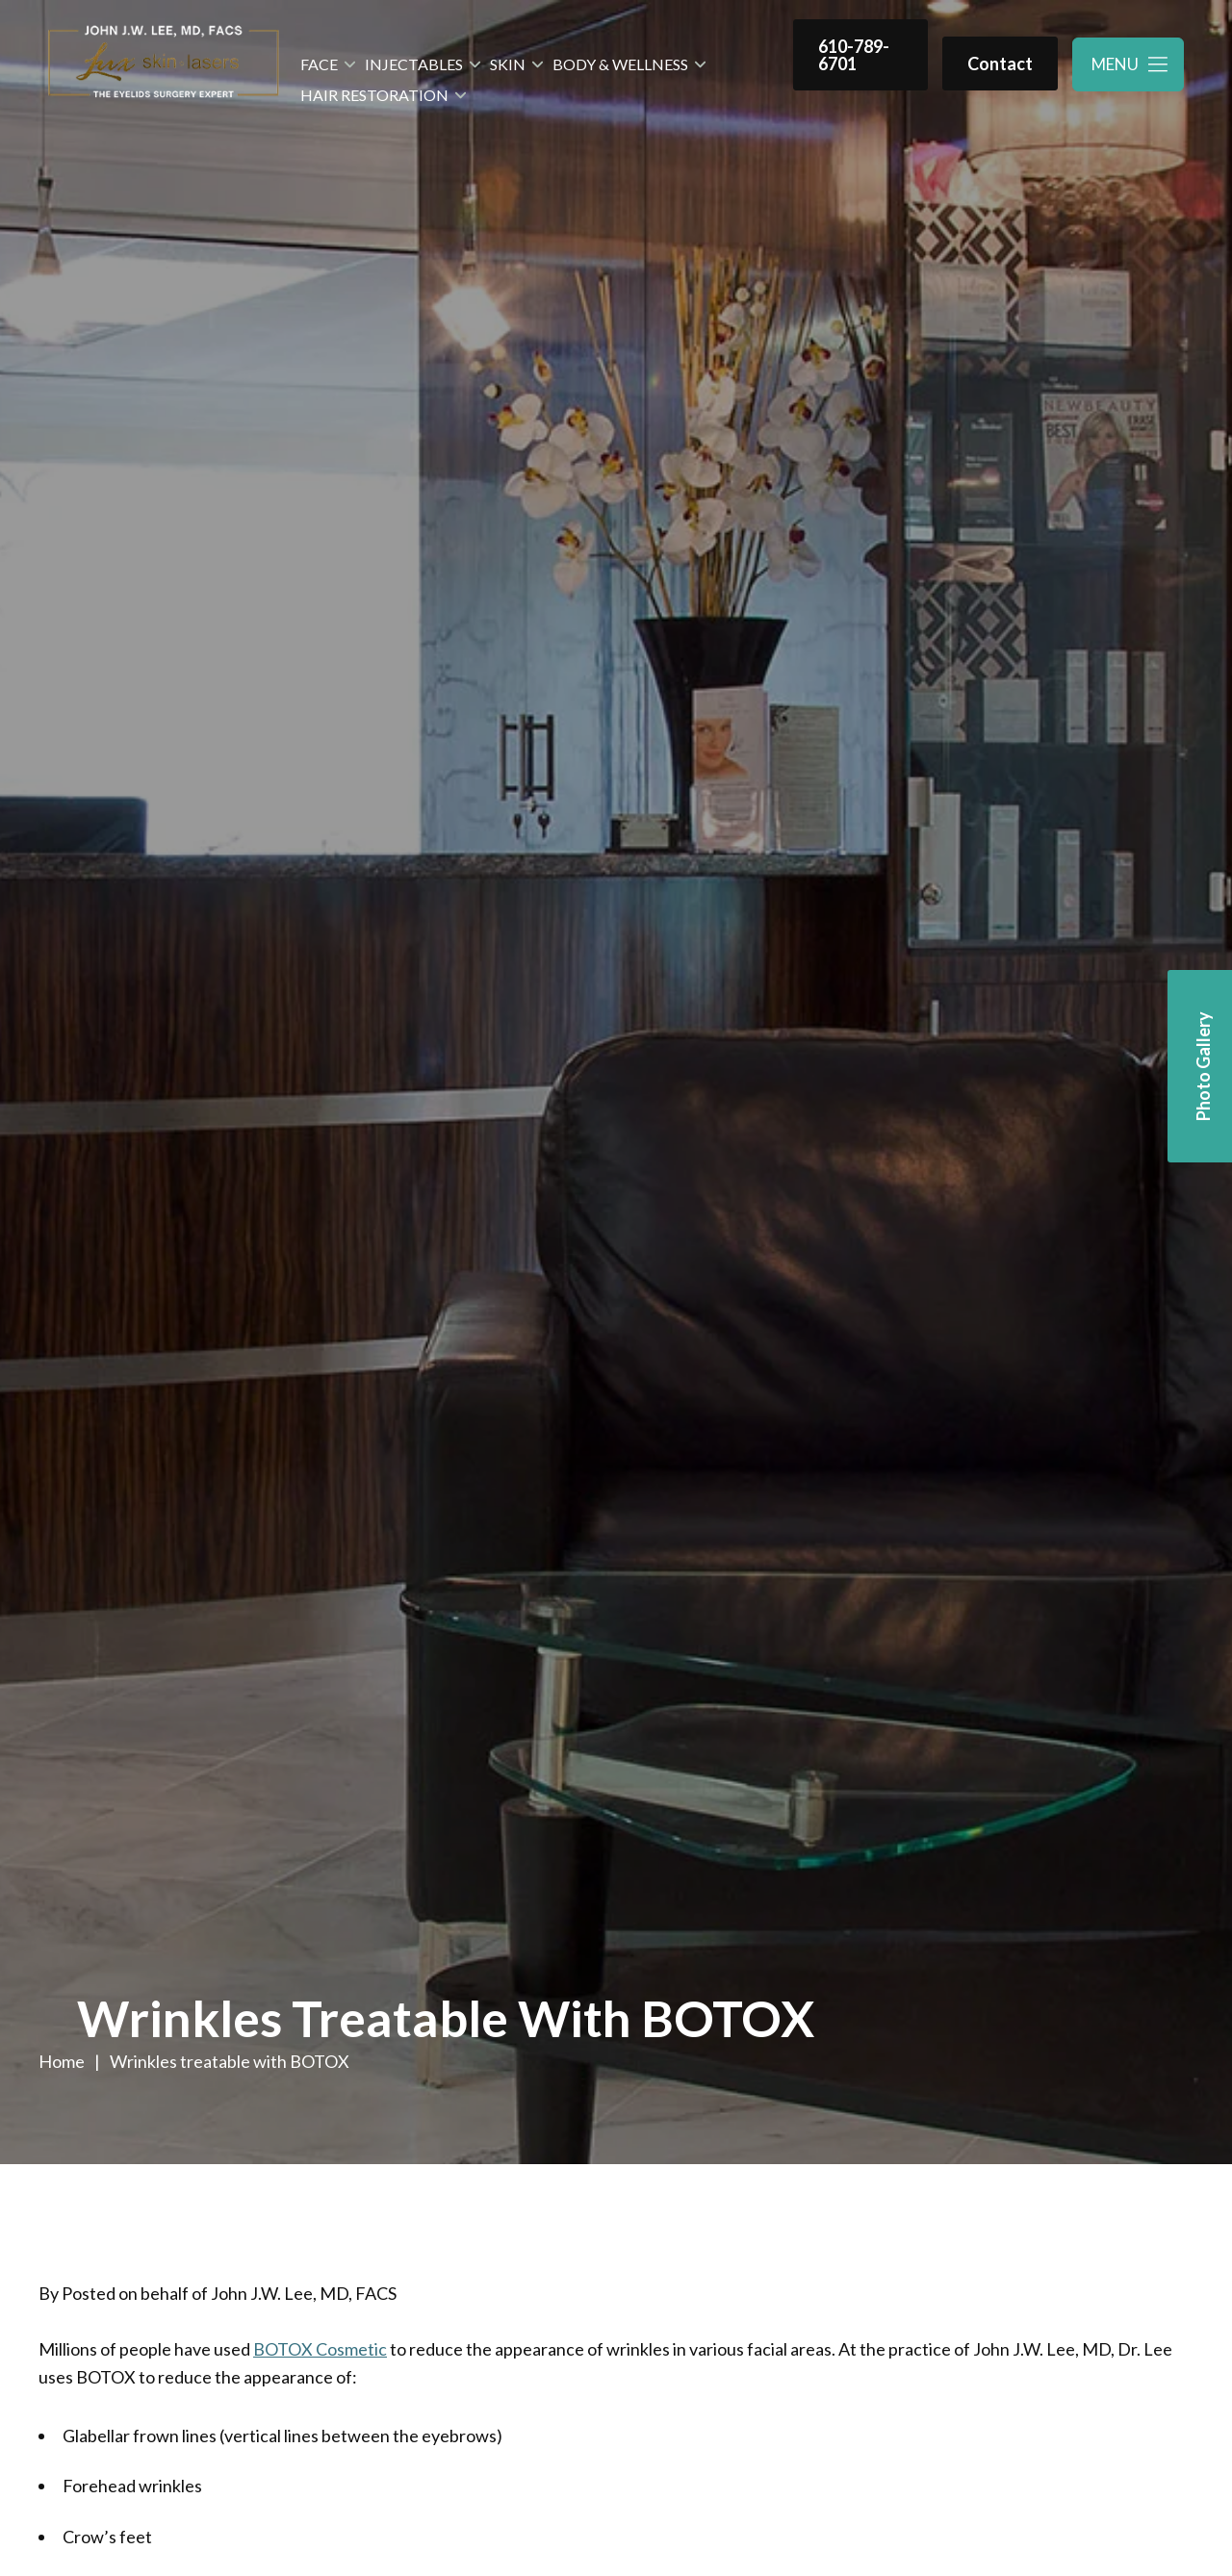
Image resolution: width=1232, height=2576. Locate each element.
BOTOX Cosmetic (320, 2348)
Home (61, 2061)
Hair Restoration (374, 95)
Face (319, 64)
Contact (1000, 63)
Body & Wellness (620, 64)
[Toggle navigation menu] (1128, 64)
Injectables (414, 64)
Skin (508, 64)
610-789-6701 (853, 55)
